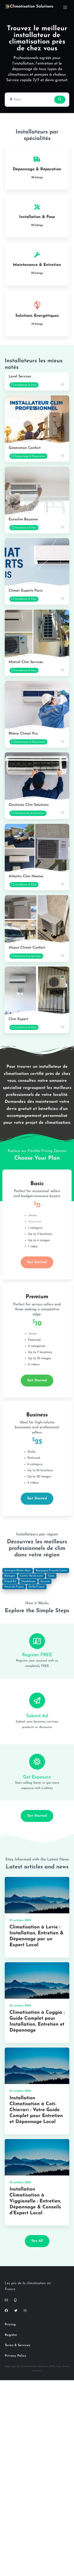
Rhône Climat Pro (23, 734)
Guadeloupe (28, 1581)
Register (11, 2335)
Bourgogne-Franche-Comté (51, 1570)
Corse (51, 1576)
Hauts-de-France (14, 1586)
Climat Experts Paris (25, 591)
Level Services (20, 376)
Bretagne (9, 1576)
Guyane (45, 1581)
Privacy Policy (15, 2355)
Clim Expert (18, 1019)
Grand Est (10, 1581)
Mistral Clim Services (26, 662)
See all (37, 2241)
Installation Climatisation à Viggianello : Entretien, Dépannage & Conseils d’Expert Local (35, 2201)
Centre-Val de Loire (31, 1576)
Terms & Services (17, 2345)
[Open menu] (65, 7)
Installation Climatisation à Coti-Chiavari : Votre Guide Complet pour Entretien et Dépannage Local (36, 2110)
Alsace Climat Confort (27, 948)
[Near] (30, 99)
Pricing (10, 2324)
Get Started (37, 1262)
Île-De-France (37, 1586)
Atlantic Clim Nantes (26, 876)
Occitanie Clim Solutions (29, 805)
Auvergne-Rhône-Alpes (17, 1570)
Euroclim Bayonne (23, 519)
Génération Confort (25, 448)
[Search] (59, 100)
